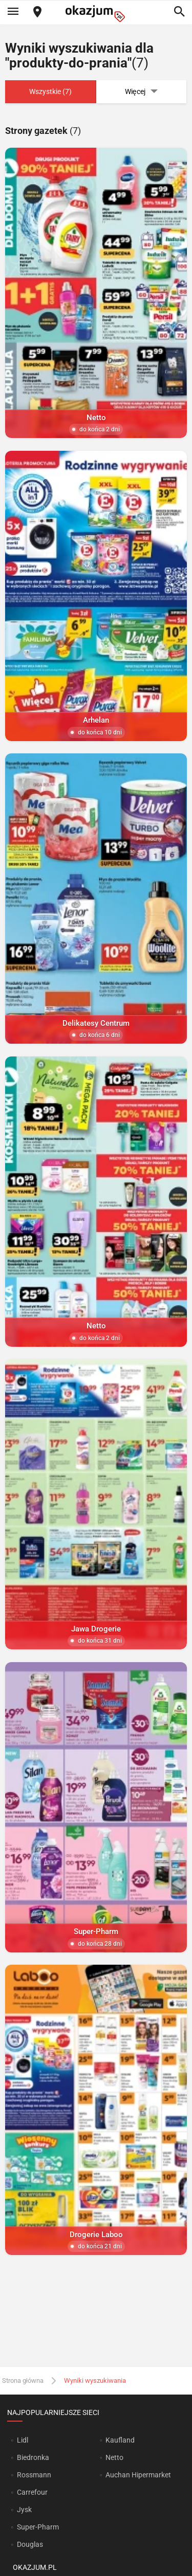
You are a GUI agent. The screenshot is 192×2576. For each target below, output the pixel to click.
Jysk (24, 2509)
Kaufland (120, 2440)
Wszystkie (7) (50, 91)
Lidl (22, 2440)
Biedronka (33, 2457)
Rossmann (34, 2475)
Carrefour (32, 2492)
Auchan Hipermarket (138, 2475)
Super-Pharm (38, 2527)
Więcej (141, 91)
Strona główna (23, 2380)
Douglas (30, 2544)
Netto (114, 2457)
